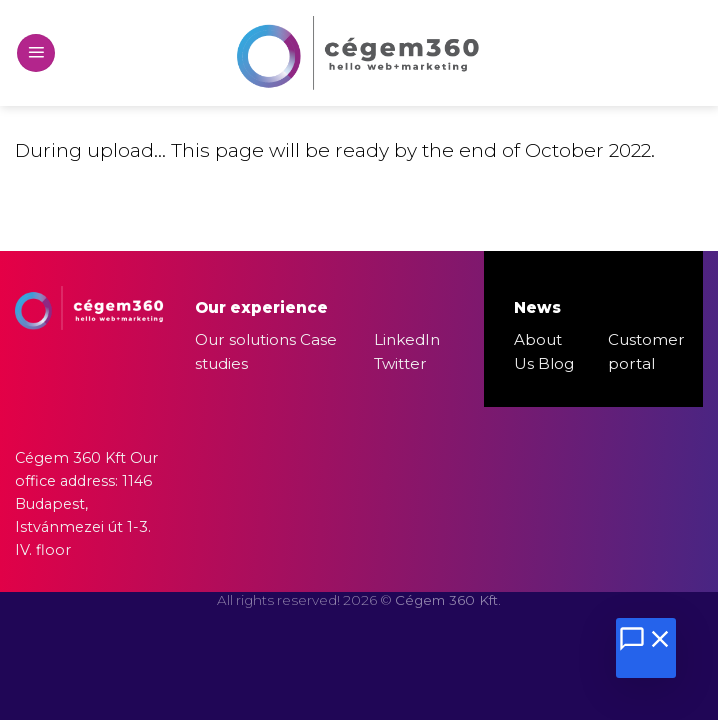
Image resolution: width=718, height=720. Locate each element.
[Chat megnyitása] (646, 648)
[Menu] (36, 53)
